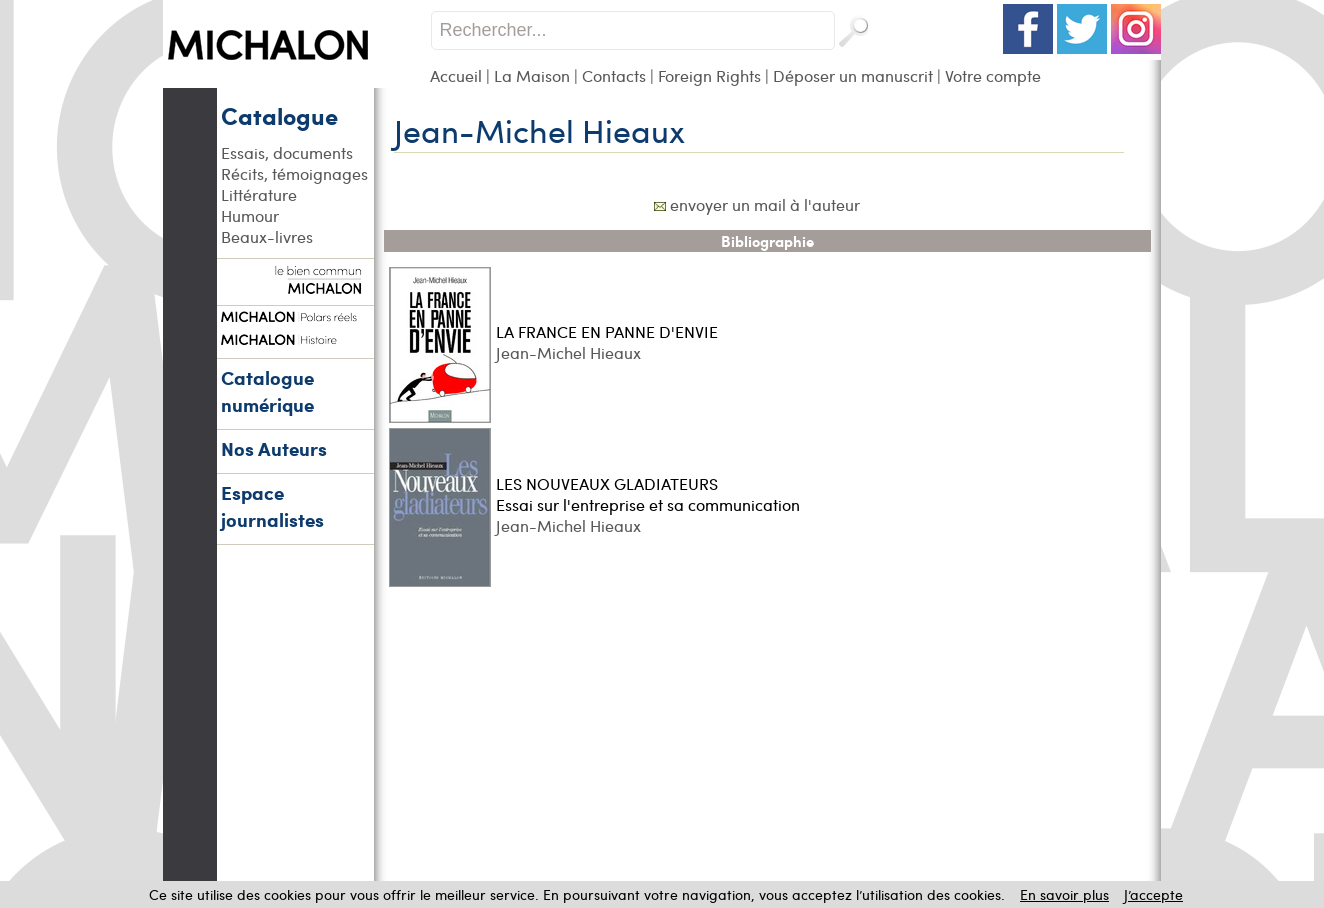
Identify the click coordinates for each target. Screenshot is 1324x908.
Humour (250, 215)
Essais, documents (287, 152)
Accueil (456, 75)
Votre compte (993, 75)
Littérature (259, 194)
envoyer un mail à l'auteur (765, 204)
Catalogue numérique (267, 391)
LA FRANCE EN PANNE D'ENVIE (607, 331)
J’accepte (1153, 894)
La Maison (532, 75)
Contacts (614, 75)
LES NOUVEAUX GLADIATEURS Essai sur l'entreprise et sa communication (648, 494)
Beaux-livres (267, 236)
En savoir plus (1064, 894)
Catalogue (279, 115)
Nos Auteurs (274, 448)
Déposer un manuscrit (853, 75)
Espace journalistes (272, 506)
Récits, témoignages (294, 173)
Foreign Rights (709, 75)
